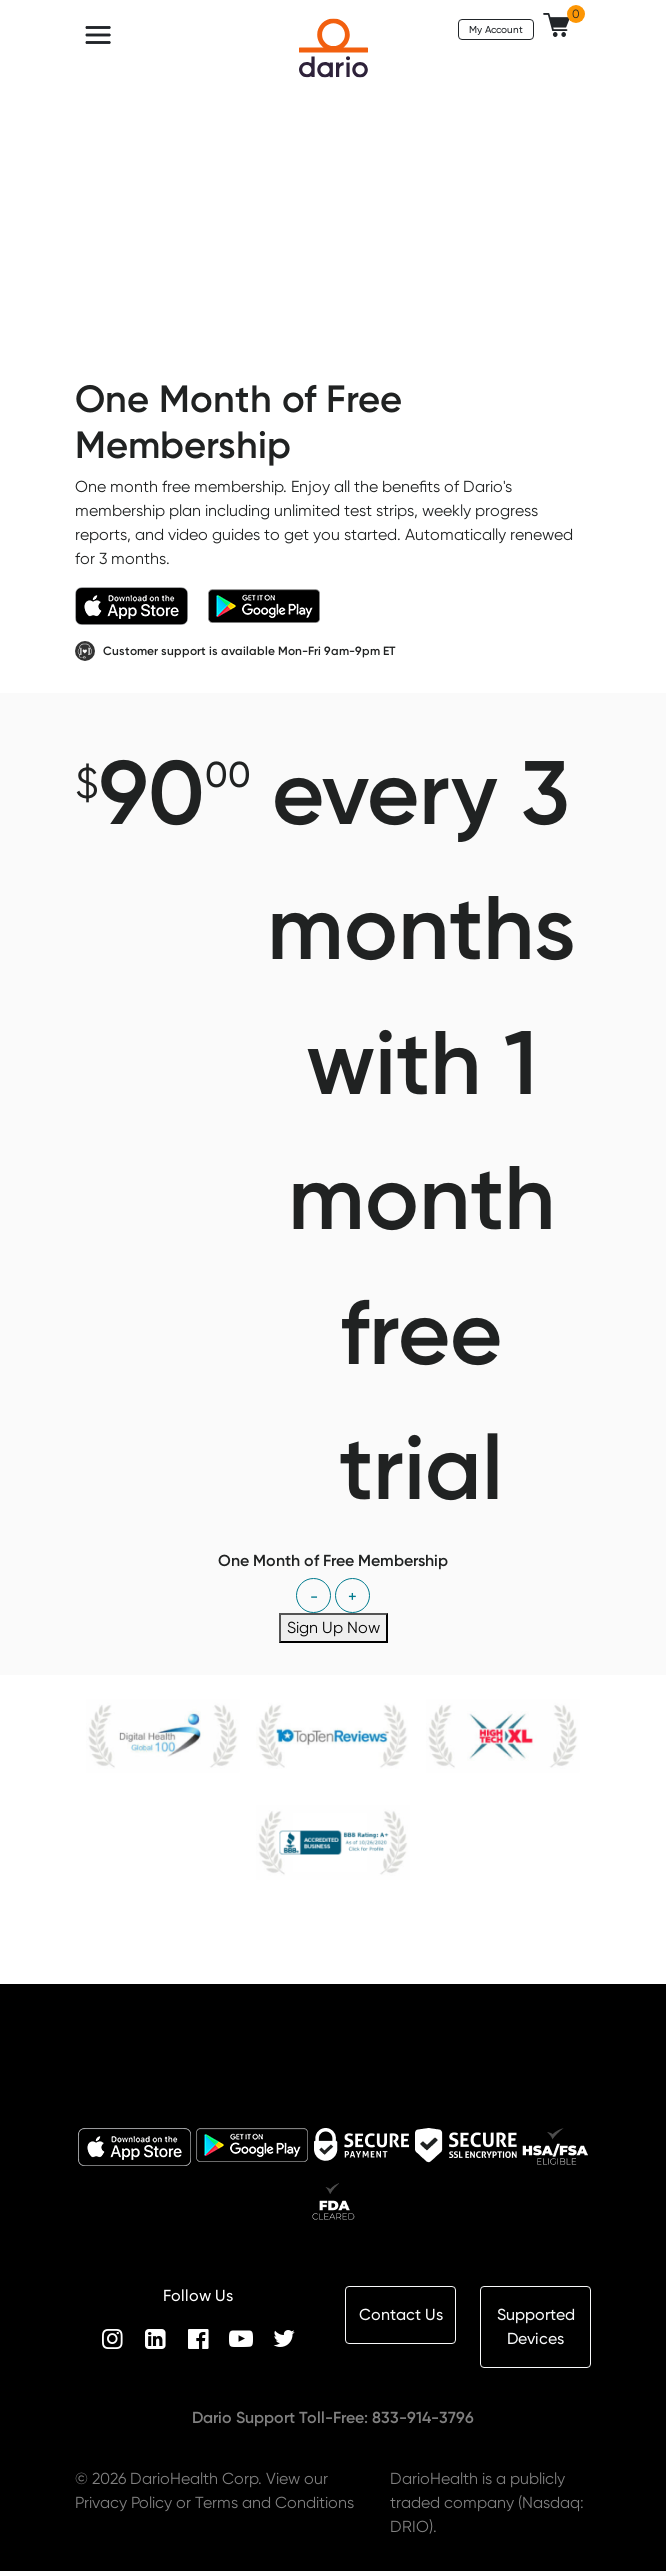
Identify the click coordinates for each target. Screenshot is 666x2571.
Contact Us (401, 2314)
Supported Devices (536, 2326)
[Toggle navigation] (98, 35)
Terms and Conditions (274, 2502)
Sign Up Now (333, 1627)
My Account (496, 29)
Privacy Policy (123, 2502)
